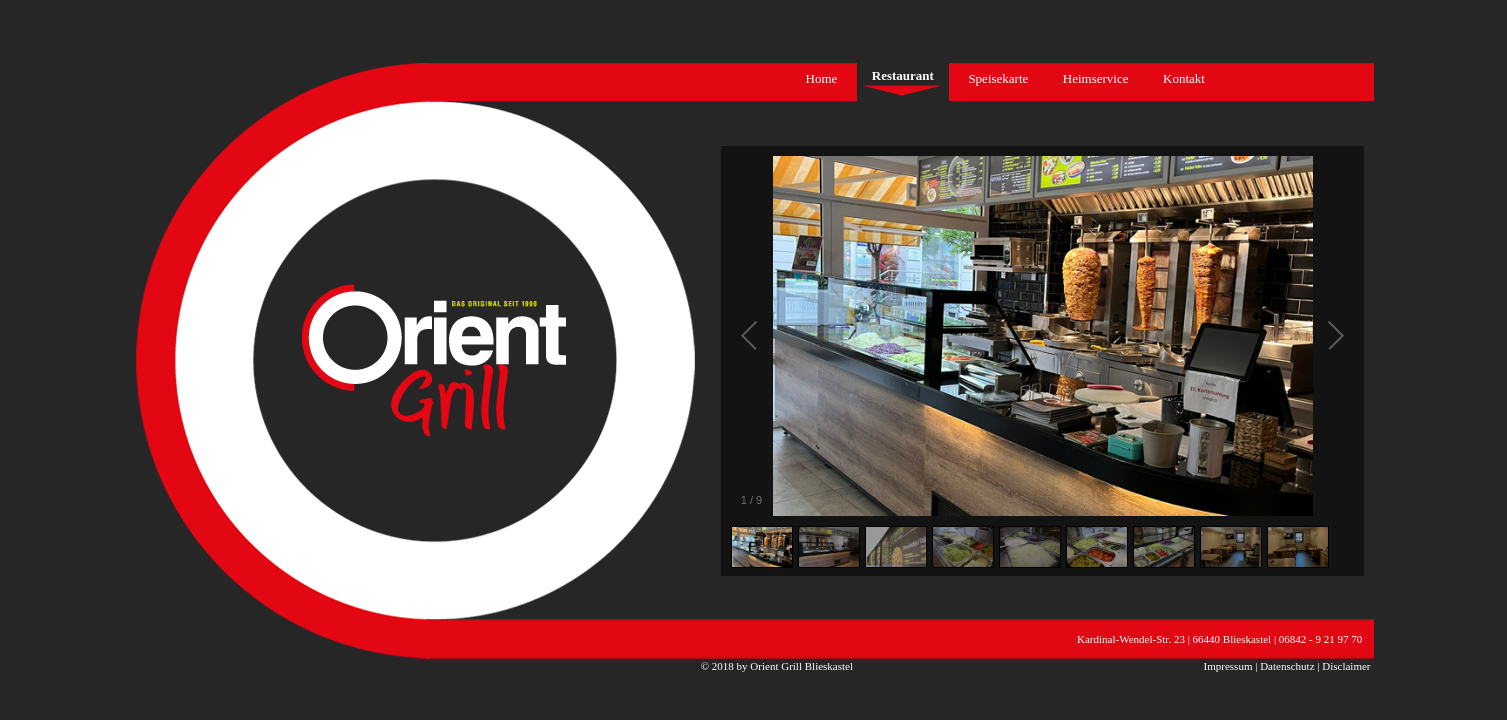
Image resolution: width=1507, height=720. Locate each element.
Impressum (1228, 666)
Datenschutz (1287, 666)
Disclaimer (1346, 666)
